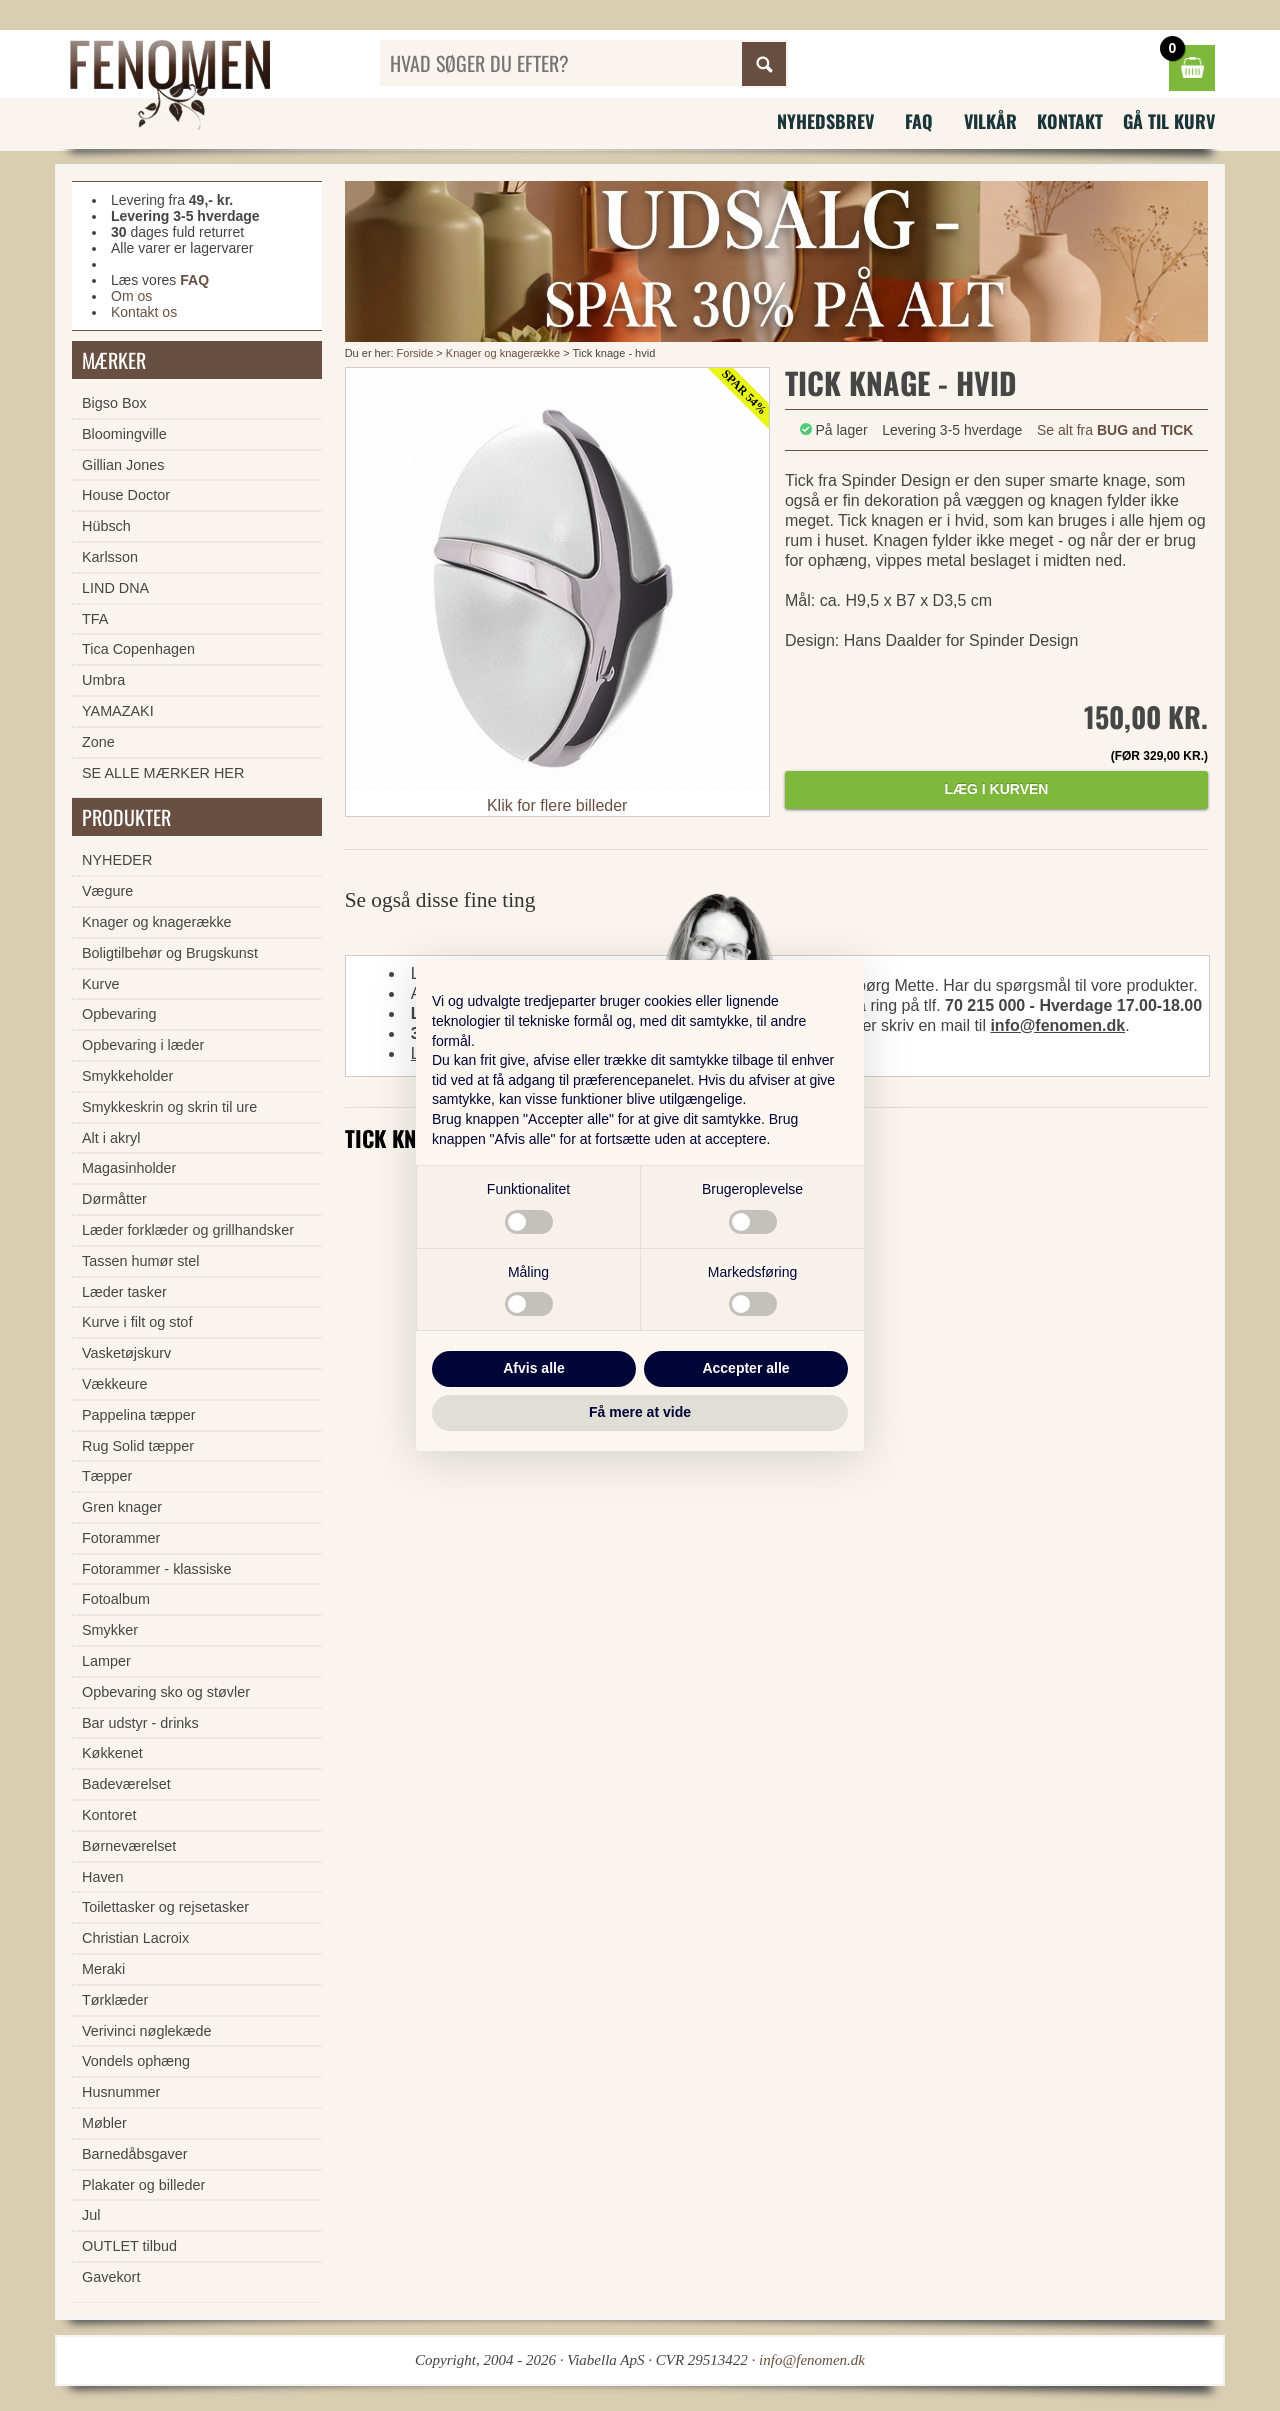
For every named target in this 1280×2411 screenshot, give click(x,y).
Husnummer (121, 2092)
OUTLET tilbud (129, 2246)
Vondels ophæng (136, 2061)
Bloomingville (124, 434)
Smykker (110, 1630)
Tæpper (107, 1476)
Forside (415, 353)
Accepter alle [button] (745, 1368)
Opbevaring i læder (143, 1045)
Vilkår (990, 121)
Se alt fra (1115, 430)
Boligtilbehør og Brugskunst (170, 953)
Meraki (103, 1969)
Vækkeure (115, 1384)
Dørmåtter (114, 1199)
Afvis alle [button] (533, 1368)
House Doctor (126, 495)
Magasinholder (129, 1168)
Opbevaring (119, 1014)
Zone (98, 742)
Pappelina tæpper (139, 1415)
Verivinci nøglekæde (147, 2031)
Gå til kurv (1169, 121)
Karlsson (110, 557)
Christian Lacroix (135, 1938)
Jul (91, 2215)
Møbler (104, 2123)
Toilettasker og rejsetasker (165, 1907)
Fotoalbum (116, 1599)
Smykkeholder (127, 1076)
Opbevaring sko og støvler (166, 1692)
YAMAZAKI (118, 711)
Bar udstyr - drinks (140, 1723)
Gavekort (111, 2277)
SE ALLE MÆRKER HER (163, 773)
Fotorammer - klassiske (157, 1569)
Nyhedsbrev (825, 121)
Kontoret (109, 1815)
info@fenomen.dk (1057, 1025)
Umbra (103, 680)
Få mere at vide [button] (640, 1412)
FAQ (919, 121)
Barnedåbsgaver (135, 2154)
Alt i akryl (111, 1138)
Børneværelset (129, 1846)
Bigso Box (114, 403)
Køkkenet (112, 1753)
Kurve (101, 984)
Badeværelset (126, 1784)
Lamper (106, 1661)
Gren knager (122, 1507)
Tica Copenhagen (138, 649)
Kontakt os (144, 312)
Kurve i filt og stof (137, 1322)
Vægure (107, 891)
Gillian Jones (123, 465)
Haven (103, 1877)
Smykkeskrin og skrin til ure (169, 1107)
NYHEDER (117, 860)
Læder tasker (124, 1292)
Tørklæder (115, 2000)
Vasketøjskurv (126, 1353)
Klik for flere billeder (557, 805)
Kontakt (1070, 121)
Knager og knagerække (503, 353)
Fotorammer (121, 1538)
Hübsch (106, 526)
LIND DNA (115, 588)
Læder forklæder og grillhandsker (188, 1230)
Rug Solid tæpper (138, 1446)
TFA (95, 619)
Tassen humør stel (141, 1261)
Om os (131, 296)
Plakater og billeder (143, 2185)
